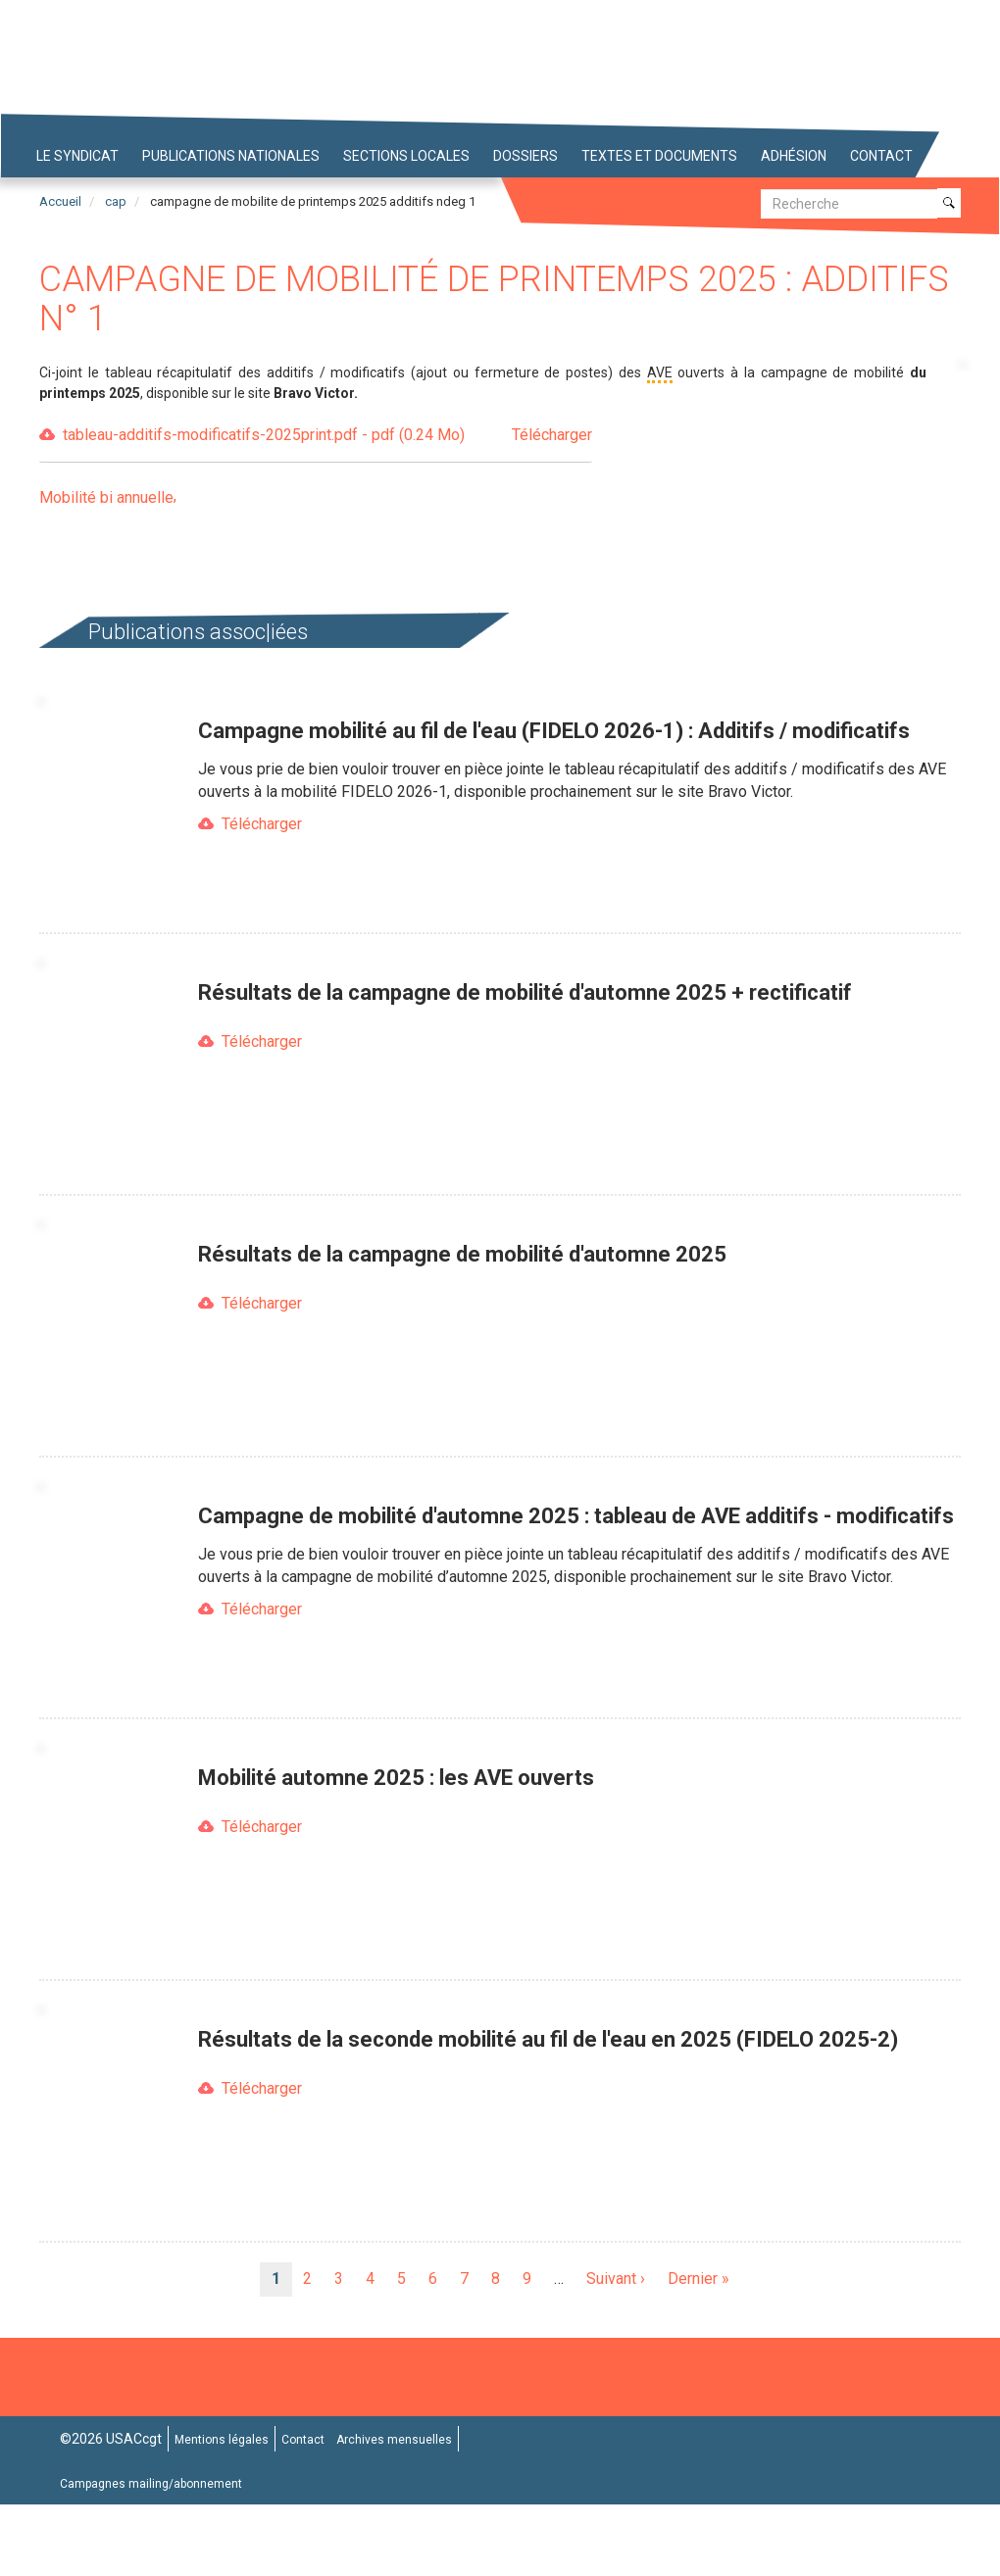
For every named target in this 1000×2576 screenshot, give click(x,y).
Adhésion (793, 156)
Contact (881, 156)
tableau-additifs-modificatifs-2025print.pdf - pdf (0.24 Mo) (327, 435)
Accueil (60, 201)
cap (115, 201)
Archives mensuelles (394, 2440)
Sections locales (406, 156)
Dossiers (525, 156)
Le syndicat (77, 156)
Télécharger (262, 824)
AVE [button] (660, 372)
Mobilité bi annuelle (106, 497)
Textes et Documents (659, 156)
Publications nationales (231, 156)
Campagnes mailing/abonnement (151, 2484)
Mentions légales (222, 2440)
